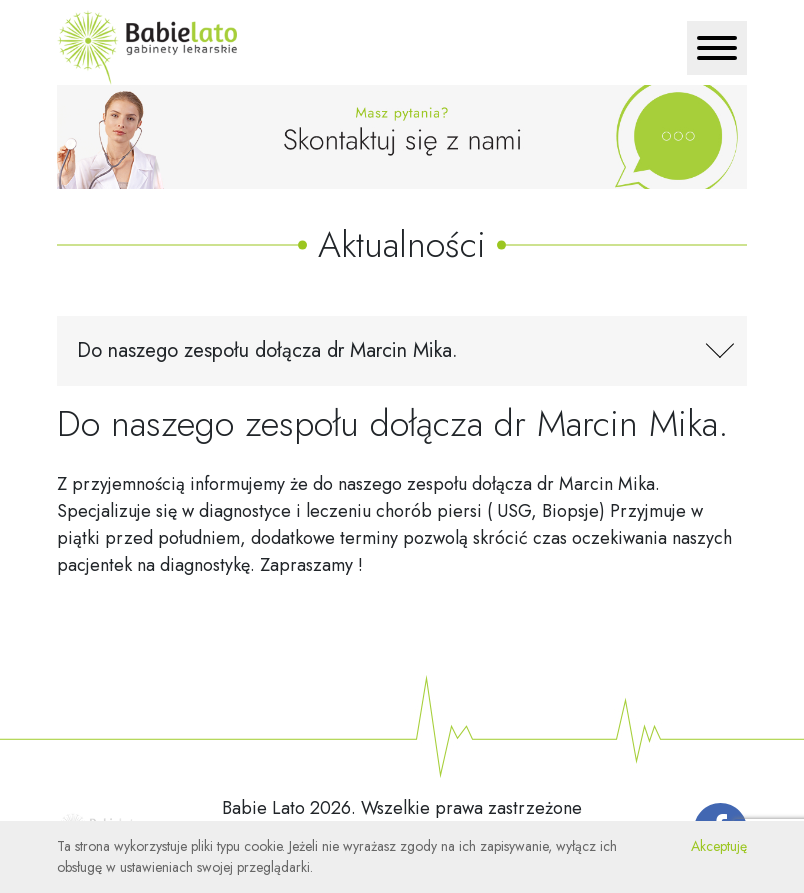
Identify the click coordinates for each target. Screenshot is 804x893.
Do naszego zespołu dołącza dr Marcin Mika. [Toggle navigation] (267, 350)
